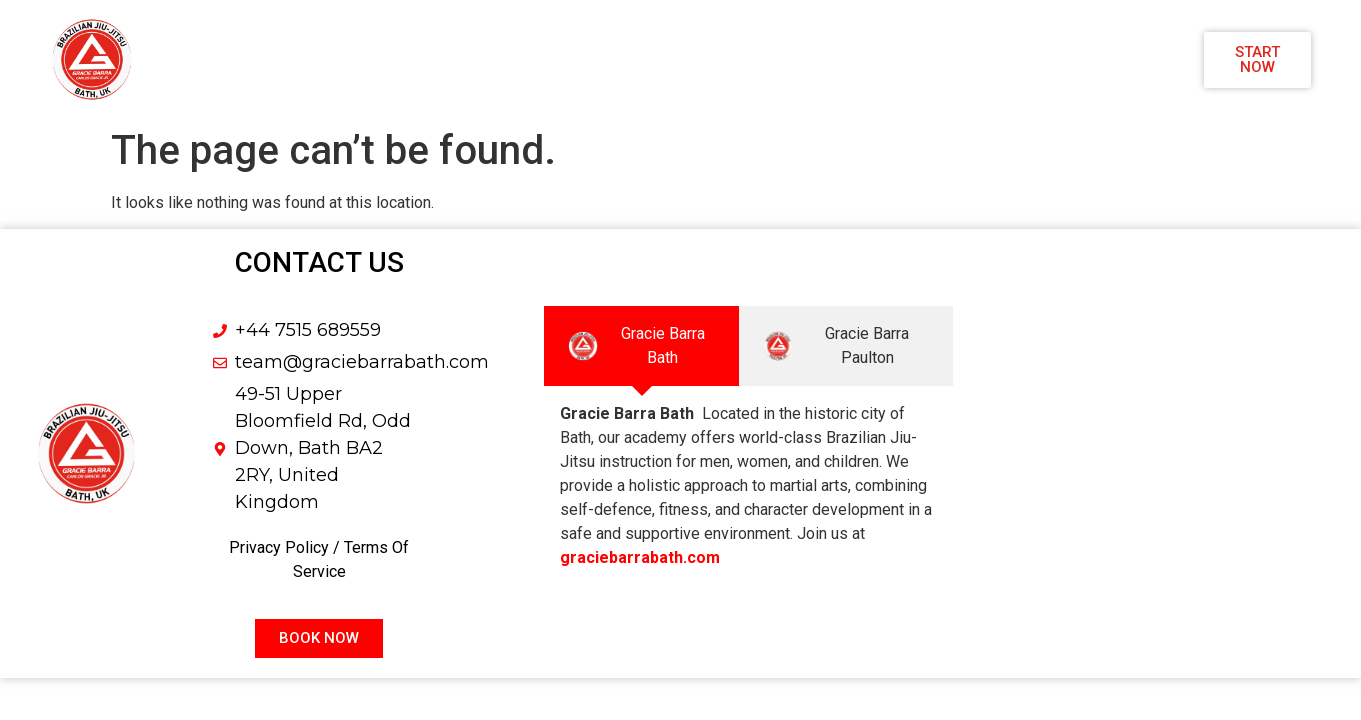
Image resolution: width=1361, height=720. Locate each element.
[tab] (641, 346)
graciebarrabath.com (640, 557)
